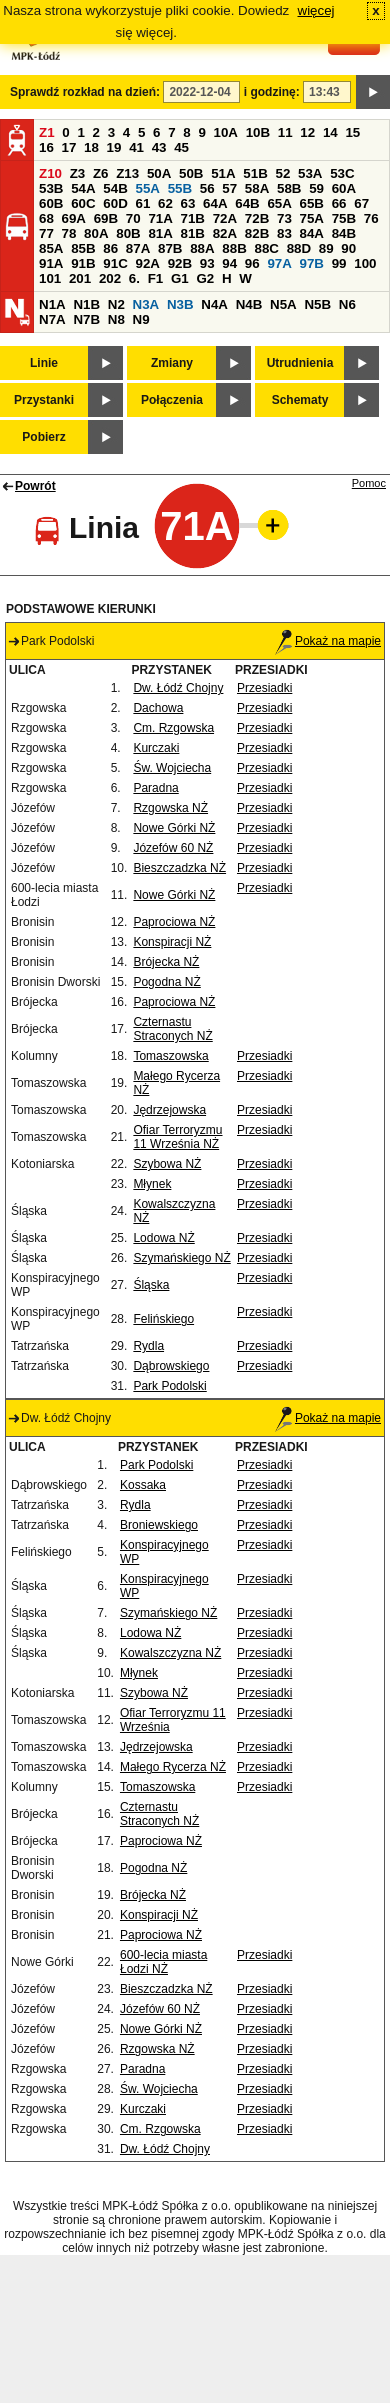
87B (170, 248)
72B (257, 218)
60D (115, 203)
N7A (52, 319)
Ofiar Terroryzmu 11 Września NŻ (177, 1137)
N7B (86, 319)
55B (180, 188)
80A (96, 233)
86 (110, 248)
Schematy (300, 400)
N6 (347, 304)
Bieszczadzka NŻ (179, 868)
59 (316, 188)
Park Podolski (169, 1386)
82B (257, 233)
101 (50, 278)
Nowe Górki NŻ (174, 828)
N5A (283, 304)
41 (136, 147)
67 (361, 203)
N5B (317, 304)
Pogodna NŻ (166, 982)
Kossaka (143, 1485)
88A (202, 248)
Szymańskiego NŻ (181, 1258)
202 (110, 278)
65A (279, 203)
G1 (180, 278)
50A (159, 173)
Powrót (35, 486)
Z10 (50, 173)
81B (193, 233)
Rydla (148, 1346)
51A (223, 173)
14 (330, 132)
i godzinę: (272, 92)
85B (83, 248)
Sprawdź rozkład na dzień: (85, 92)
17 (69, 147)
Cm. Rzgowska (173, 728)
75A (312, 218)
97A (279, 263)
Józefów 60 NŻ (173, 848)
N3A (146, 304)
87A (138, 248)
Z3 (78, 173)
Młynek (152, 1184)
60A (344, 188)
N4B (249, 304)
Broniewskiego (159, 1525)
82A (225, 233)
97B (312, 263)
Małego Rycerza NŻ (173, 1767)
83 (284, 233)
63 (188, 203)
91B (83, 263)
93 (207, 263)
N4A (214, 304)
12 (307, 132)
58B (289, 188)
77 (46, 233)
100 (365, 263)
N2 (116, 304)
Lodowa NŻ (163, 1238)
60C (83, 203)
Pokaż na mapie (328, 641)
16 (46, 147)
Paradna (155, 788)
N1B (86, 304)
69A (74, 218)
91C (115, 263)
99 (339, 263)
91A (51, 263)
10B (258, 132)
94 (229, 263)
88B (234, 248)
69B (106, 218)
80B (128, 233)
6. (134, 278)
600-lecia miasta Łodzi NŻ (163, 1962)
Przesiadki (264, 688)
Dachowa (158, 708)
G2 (205, 278)
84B (344, 233)
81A (160, 233)
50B (191, 173)
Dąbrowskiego (171, 1366)
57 (229, 188)
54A (83, 188)
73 (284, 218)
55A (147, 188)
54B (115, 188)
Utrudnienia (300, 363)
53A (310, 173)
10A (226, 132)
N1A (52, 304)
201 (80, 278)
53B (51, 188)
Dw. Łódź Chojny (178, 688)
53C (342, 173)
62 (165, 203)
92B (180, 263)
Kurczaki (156, 748)
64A (215, 203)
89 (326, 248)
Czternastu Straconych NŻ (172, 1029)
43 (159, 147)
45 (181, 147)
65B (312, 203)
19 (114, 147)
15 (352, 132)
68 (46, 218)
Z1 (47, 132)
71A (160, 218)
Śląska (151, 1285)
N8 (116, 319)
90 (348, 248)
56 (207, 188)
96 (252, 263)
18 (91, 147)
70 (133, 218)
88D (299, 248)
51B (255, 173)
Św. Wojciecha (172, 768)
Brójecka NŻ (166, 962)
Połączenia (172, 400)
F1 (156, 278)
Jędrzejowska (169, 1110)
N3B (180, 304)
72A (225, 218)
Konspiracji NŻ (172, 942)
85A (51, 248)
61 (142, 203)
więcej (316, 10)
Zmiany (172, 363)
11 (285, 132)
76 (371, 218)
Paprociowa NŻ (174, 922)
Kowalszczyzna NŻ (170, 1653)
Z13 (127, 173)
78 (69, 233)
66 (339, 203)
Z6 (101, 173)
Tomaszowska (170, 1056)
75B (344, 218)
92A (147, 263)
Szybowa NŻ (167, 1164)
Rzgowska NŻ (170, 808)
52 (283, 173)
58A (257, 188)
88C (266, 248)
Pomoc (369, 483)
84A (312, 233)
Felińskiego (163, 1319)
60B (51, 203)
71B (193, 218)
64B (247, 203)
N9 (141, 319)
